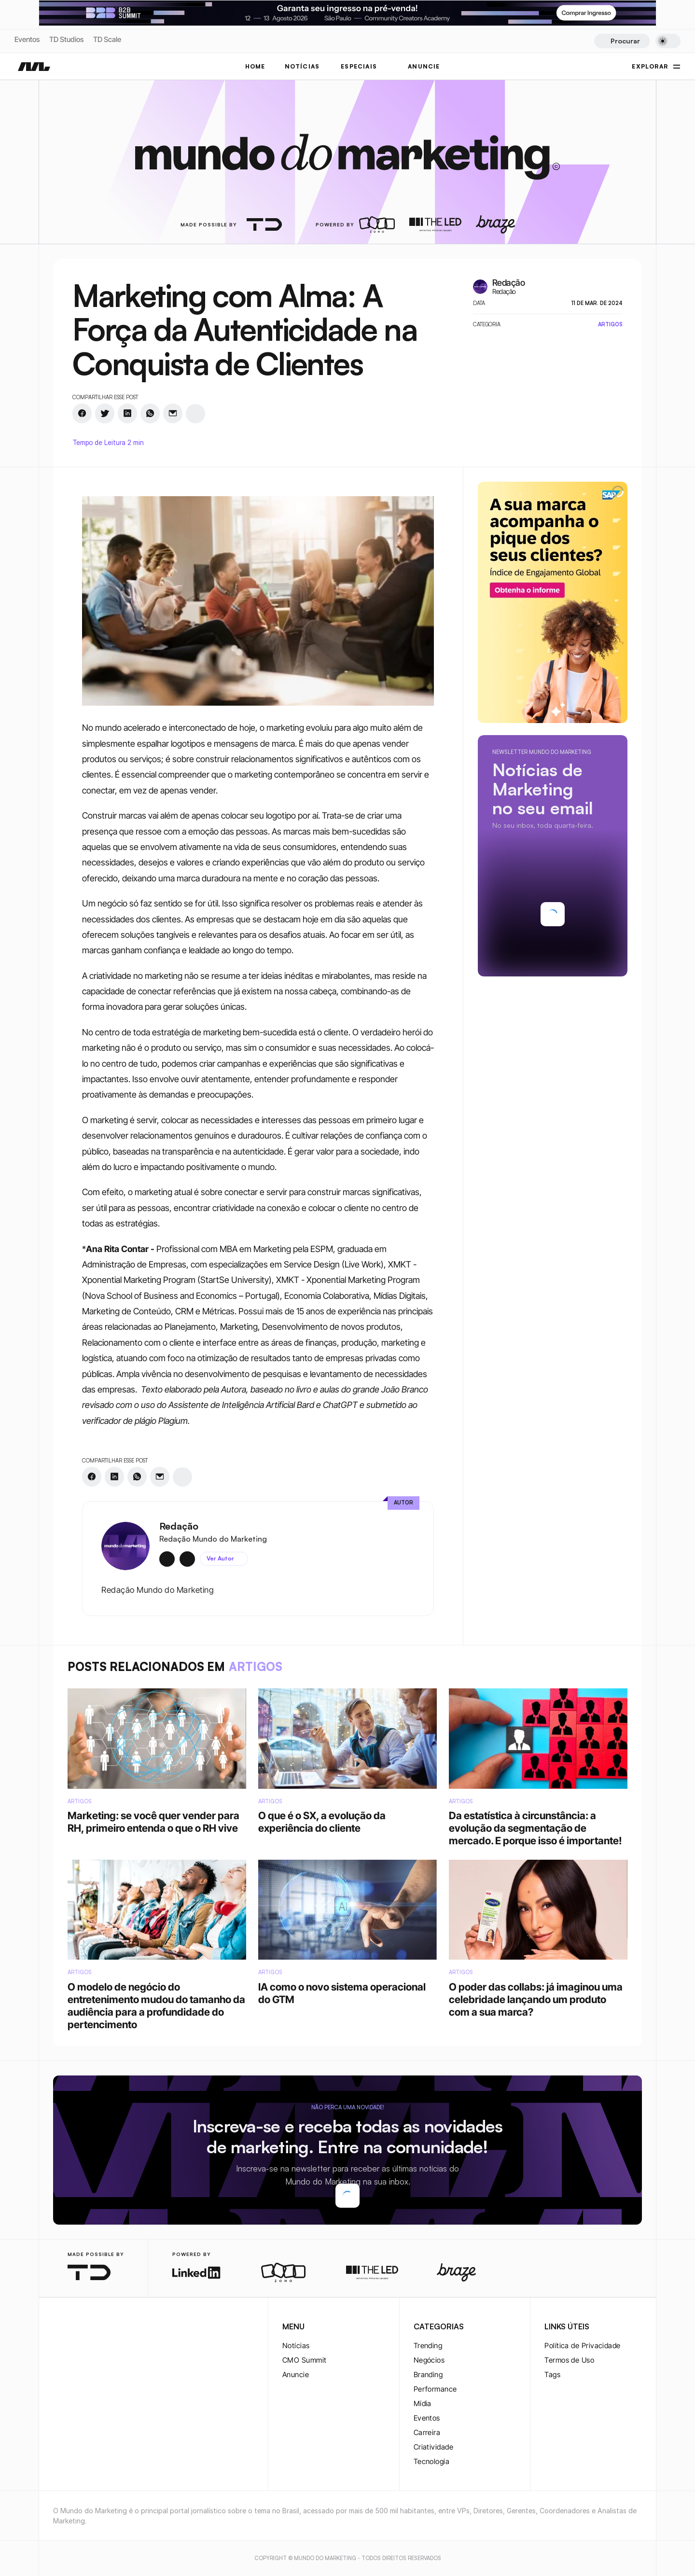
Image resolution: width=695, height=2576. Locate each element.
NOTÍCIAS (302, 66)
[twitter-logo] (74, 2327)
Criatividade (433, 2446)
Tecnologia (432, 2461)
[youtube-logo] (105, 2327)
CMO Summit (304, 2360)
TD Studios (66, 39)
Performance (435, 2389)
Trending (428, 2345)
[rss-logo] (120, 2327)
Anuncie (295, 2374)
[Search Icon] (622, 41)
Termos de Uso (569, 2360)
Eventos (27, 39)
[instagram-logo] (59, 2327)
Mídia (422, 2403)
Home (255, 66)
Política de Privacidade (582, 2345)
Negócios (429, 2360)
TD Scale (107, 39)
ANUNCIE (424, 66)
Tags (552, 2374)
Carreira (427, 2432)
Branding (428, 2374)
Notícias (296, 2345)
